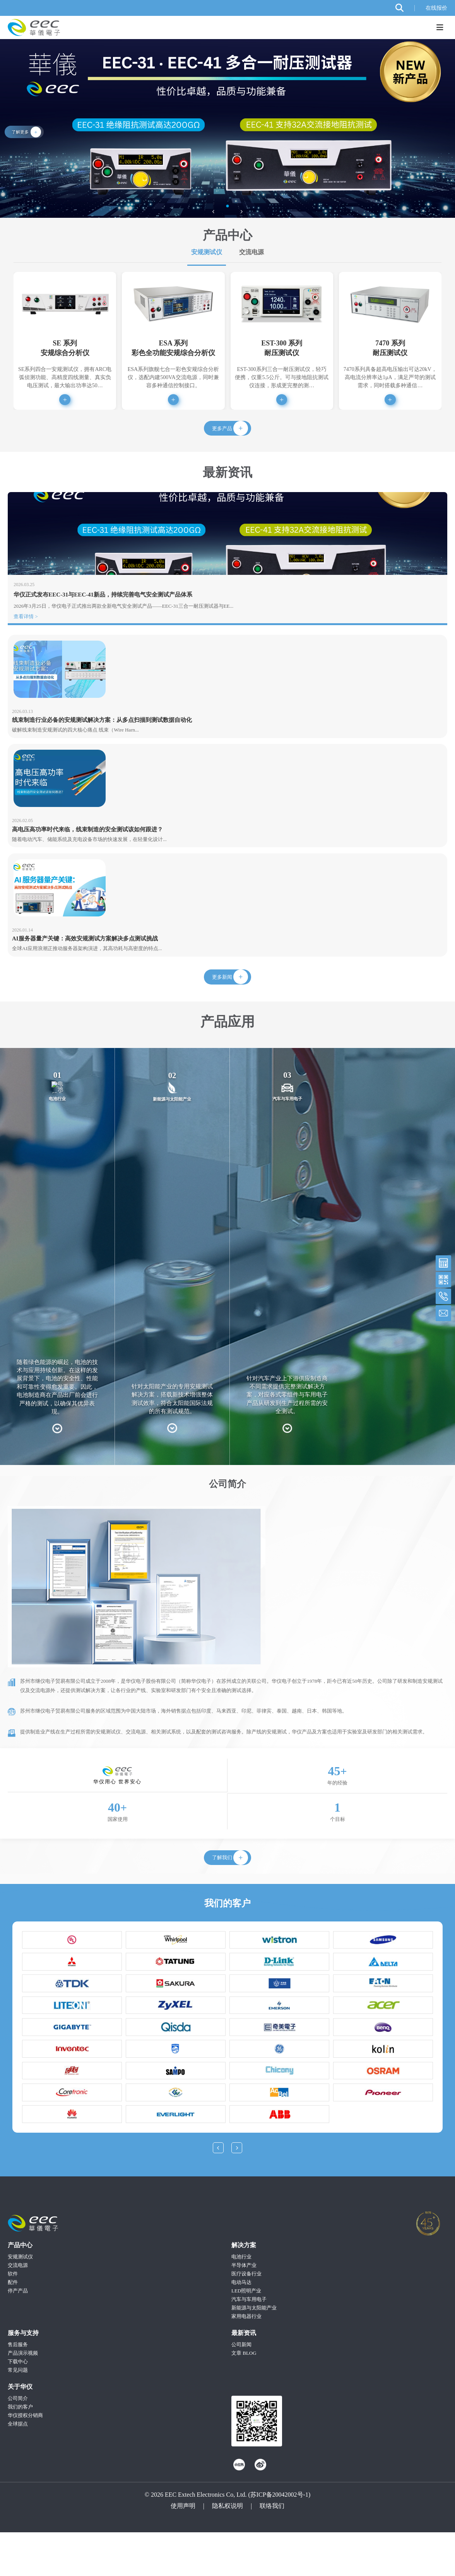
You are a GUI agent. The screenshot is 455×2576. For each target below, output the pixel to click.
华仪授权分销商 (25, 2459)
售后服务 (18, 2388)
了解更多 (20, 132)
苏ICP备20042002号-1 (279, 2538)
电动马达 (241, 2326)
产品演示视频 (23, 2397)
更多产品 (221, 434)
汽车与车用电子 (249, 2343)
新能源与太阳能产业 (254, 2352)
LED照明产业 (246, 2335)
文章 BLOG (244, 2397)
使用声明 (183, 2550)
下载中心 (18, 2405)
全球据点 (18, 2468)
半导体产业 (244, 2309)
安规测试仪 (206, 252)
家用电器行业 (246, 2360)
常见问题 (18, 2414)
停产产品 (18, 2335)
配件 (13, 2326)
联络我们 (272, 2550)
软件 (13, 2318)
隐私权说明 (227, 2550)
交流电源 (251, 252)
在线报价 (436, 8)
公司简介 (18, 2442)
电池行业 (241, 2301)
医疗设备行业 (246, 2318)
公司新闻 (241, 2388)
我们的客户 (20, 2451)
